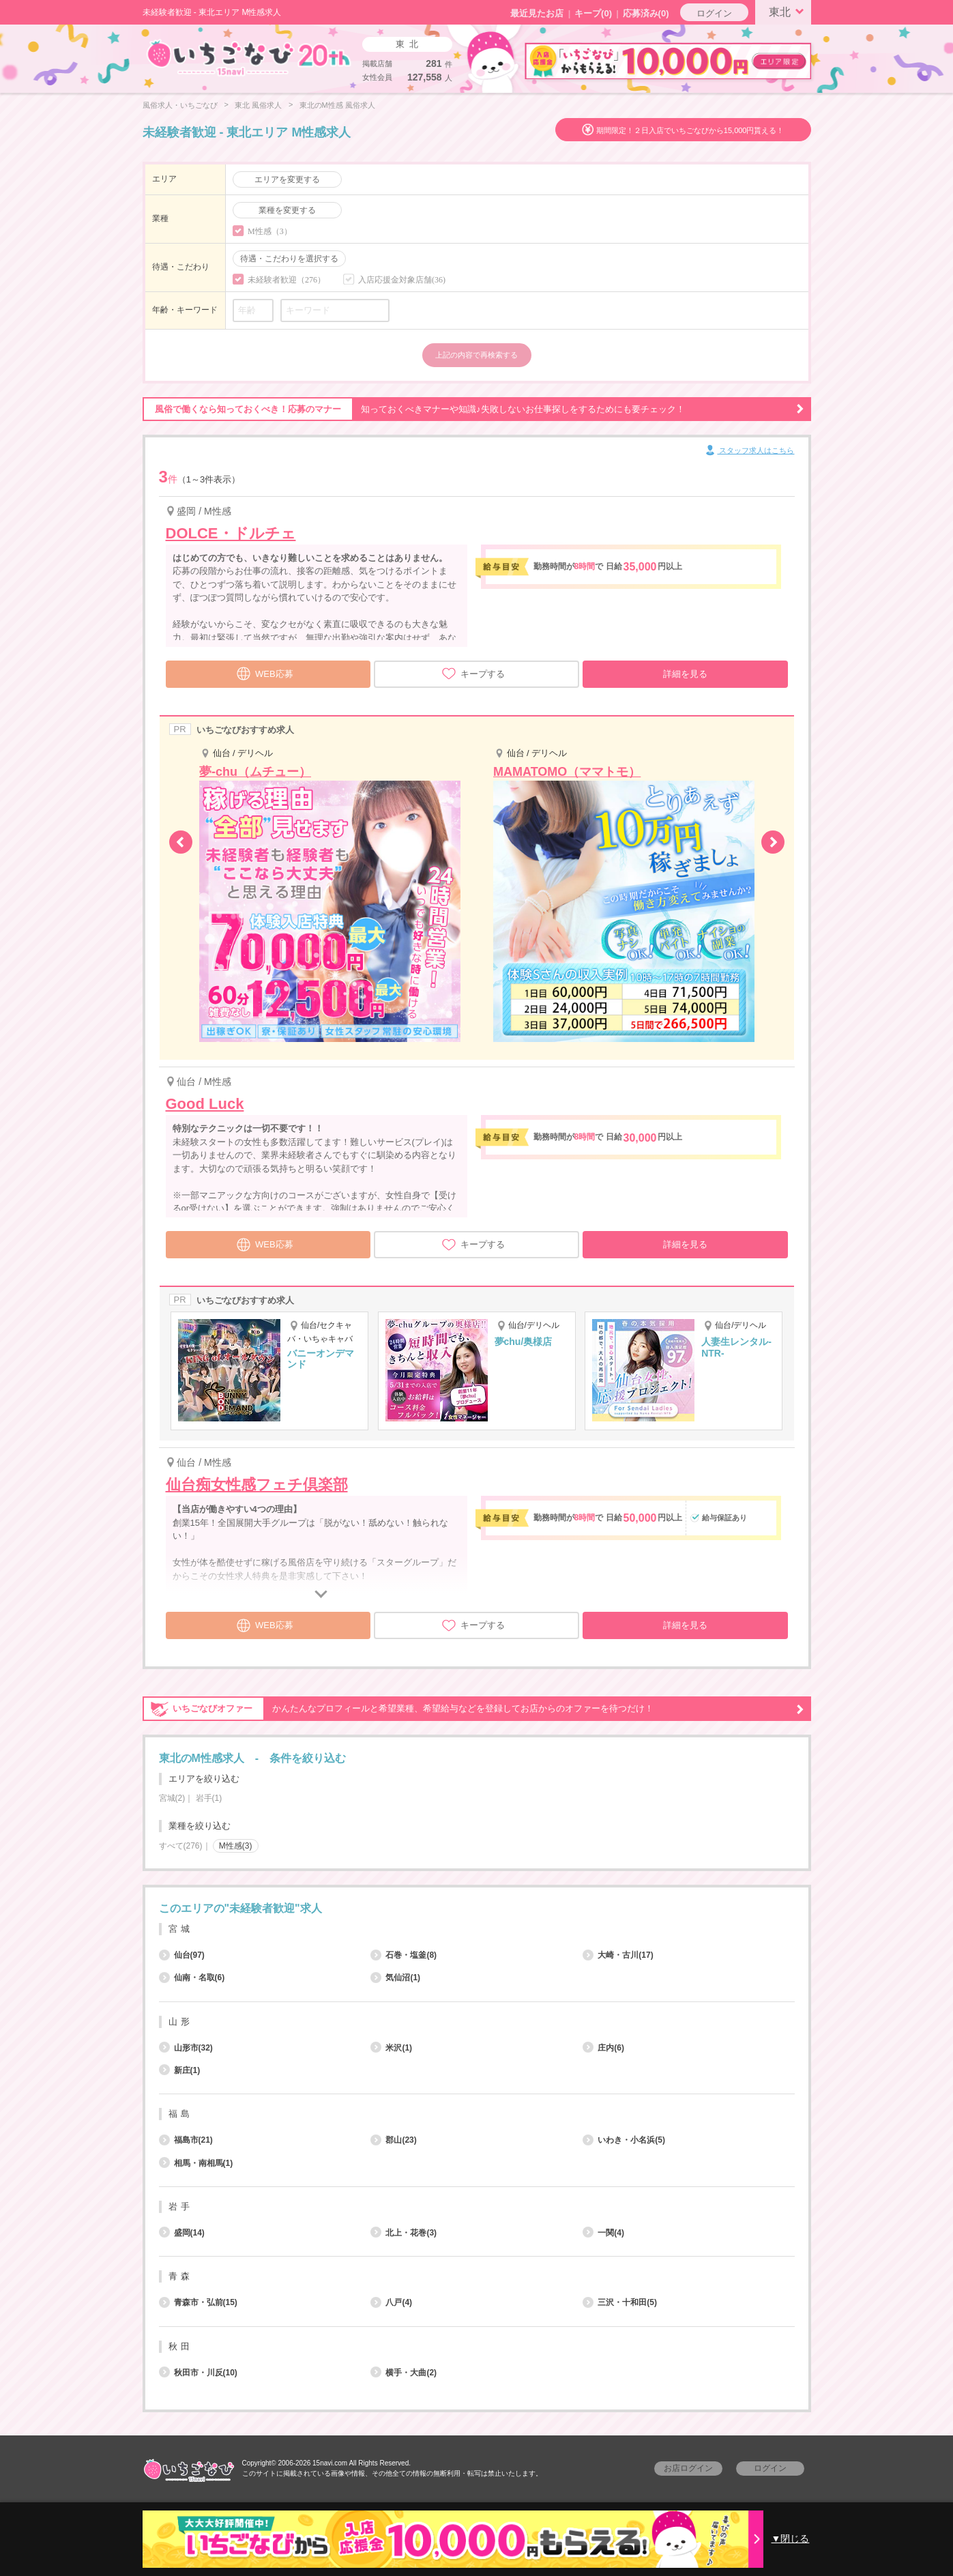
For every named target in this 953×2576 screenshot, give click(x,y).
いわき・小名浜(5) (624, 2140)
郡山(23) (393, 2140)
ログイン (714, 13)
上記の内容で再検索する (476, 355)
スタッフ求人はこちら (748, 451)
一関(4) (603, 2233)
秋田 (180, 2346)
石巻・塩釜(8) (403, 1955)
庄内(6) (603, 2048)
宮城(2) (172, 1798)
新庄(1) (180, 2070)
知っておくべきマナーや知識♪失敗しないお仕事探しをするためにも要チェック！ (473, 409)
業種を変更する (287, 210)
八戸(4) (391, 2302)
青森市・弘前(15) (198, 2302)
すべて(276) (181, 1846)
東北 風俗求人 (258, 105)
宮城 (180, 1929)
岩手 (180, 2206)
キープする (473, 673)
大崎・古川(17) (618, 1955)
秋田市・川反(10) (198, 2372)
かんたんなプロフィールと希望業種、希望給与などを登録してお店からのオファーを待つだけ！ (473, 1709)
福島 (180, 2114)
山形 (180, 2021)
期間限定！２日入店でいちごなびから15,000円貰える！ (690, 130)
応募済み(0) (646, 13)
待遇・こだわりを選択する (289, 258)
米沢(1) (391, 2048)
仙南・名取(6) (192, 1977)
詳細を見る (685, 674)
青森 (180, 2276)
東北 (788, 11)
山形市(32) (186, 2048)
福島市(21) (186, 2140)
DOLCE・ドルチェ (231, 533)
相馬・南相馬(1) (196, 2163)
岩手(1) (209, 1798)
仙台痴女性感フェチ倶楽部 (257, 1484)
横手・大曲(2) (403, 2372)
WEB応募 (264, 672)
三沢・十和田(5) (620, 2302)
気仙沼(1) (395, 1977)
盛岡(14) (182, 2233)
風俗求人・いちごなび (180, 105)
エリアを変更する (287, 179)
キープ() (593, 13)
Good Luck (205, 1103)
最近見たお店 (536, 13)
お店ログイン (688, 2468)
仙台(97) (182, 1955)
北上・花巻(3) (403, 2233)
